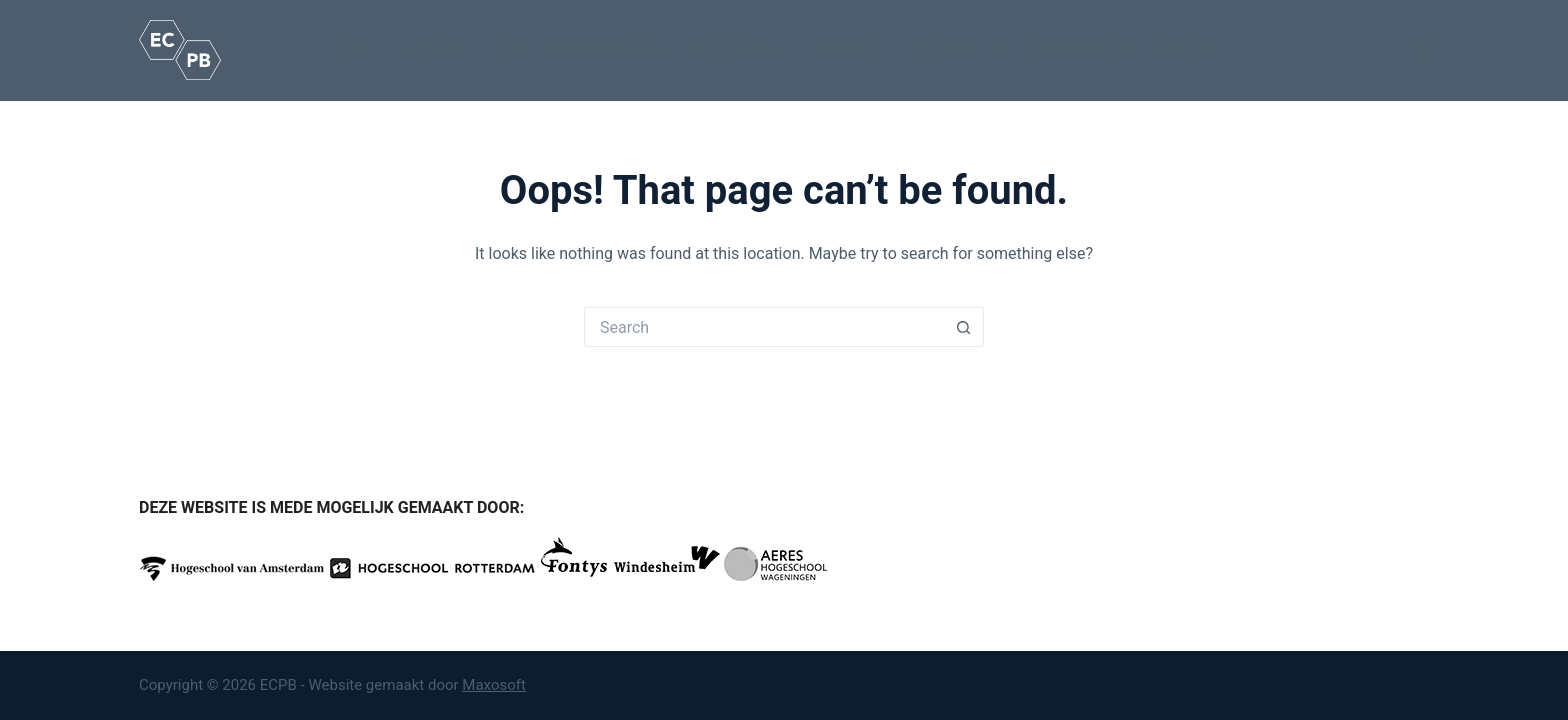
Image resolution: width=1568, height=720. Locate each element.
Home (353, 49)
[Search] (1421, 50)
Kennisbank (745, 50)
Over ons (854, 50)
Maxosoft (494, 685)
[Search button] (964, 327)
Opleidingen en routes (593, 50)
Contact (1199, 50)
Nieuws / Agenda (1083, 49)
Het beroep (443, 50)
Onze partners (960, 49)
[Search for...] (764, 327)
